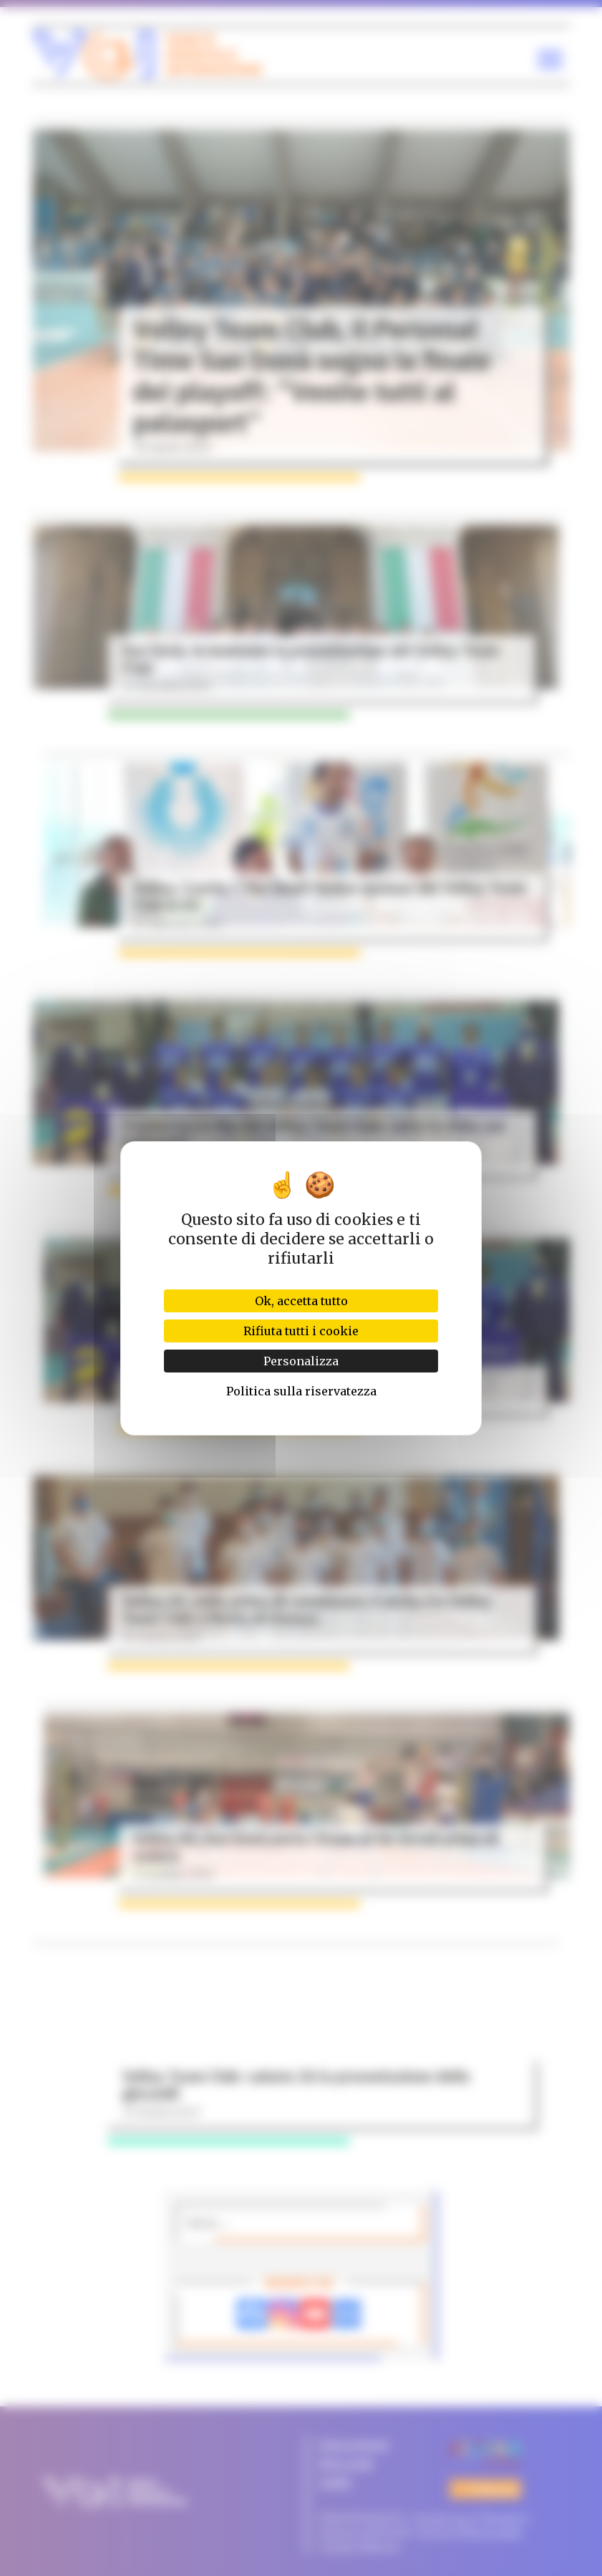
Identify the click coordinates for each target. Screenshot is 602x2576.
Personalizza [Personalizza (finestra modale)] (301, 1361)
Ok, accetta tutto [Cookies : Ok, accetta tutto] (301, 1301)
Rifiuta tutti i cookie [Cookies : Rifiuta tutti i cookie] (301, 1331)
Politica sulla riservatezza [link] (301, 1391)
